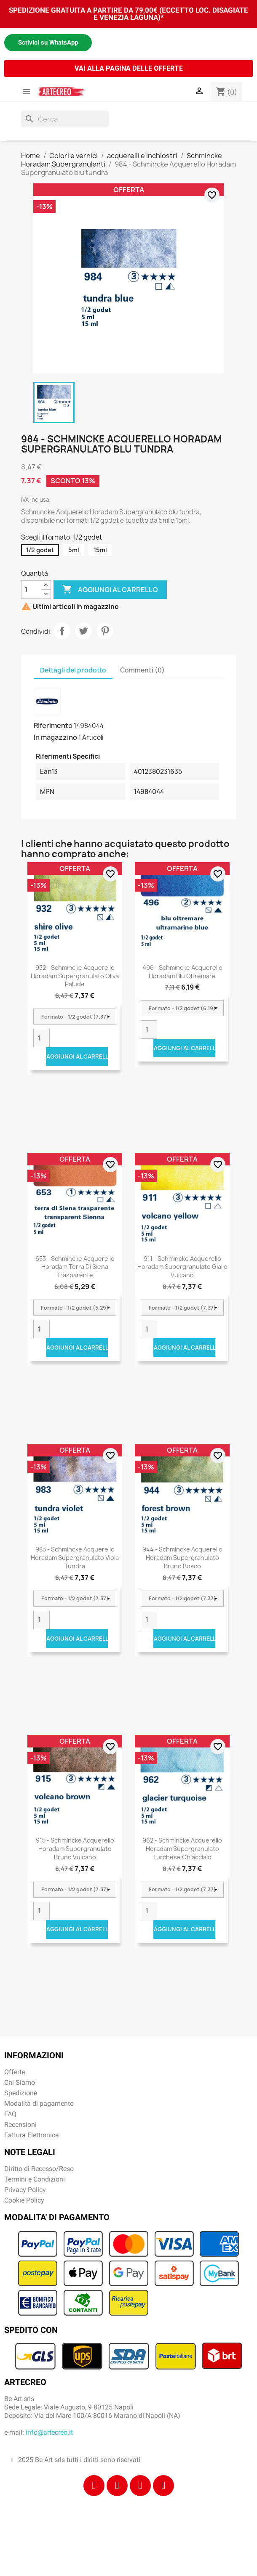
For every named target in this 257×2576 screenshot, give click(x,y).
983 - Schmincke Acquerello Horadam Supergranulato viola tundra (75, 1557)
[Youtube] (163, 2485)
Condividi (62, 630)
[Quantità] (31, 589)
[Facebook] (93, 2485)
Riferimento (53, 725)
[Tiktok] (140, 2485)
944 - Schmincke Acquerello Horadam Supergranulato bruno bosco (182, 1557)
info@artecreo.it (49, 2432)
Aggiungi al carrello (110, 589)
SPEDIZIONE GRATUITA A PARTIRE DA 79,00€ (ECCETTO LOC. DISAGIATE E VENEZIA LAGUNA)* (128, 13)
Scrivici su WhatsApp (48, 42)
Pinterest (104, 630)
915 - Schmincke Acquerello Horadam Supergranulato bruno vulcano (75, 1848)
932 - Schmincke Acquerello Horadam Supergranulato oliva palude (75, 976)
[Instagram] (117, 2485)
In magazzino (55, 737)
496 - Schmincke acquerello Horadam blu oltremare (182, 972)
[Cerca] (65, 119)
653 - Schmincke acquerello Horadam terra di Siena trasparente (75, 1267)
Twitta (83, 630)
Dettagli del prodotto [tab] (73, 670)
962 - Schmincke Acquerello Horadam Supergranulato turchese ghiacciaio (182, 1848)
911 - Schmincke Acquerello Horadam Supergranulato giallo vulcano (182, 1267)
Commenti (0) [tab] (142, 670)
